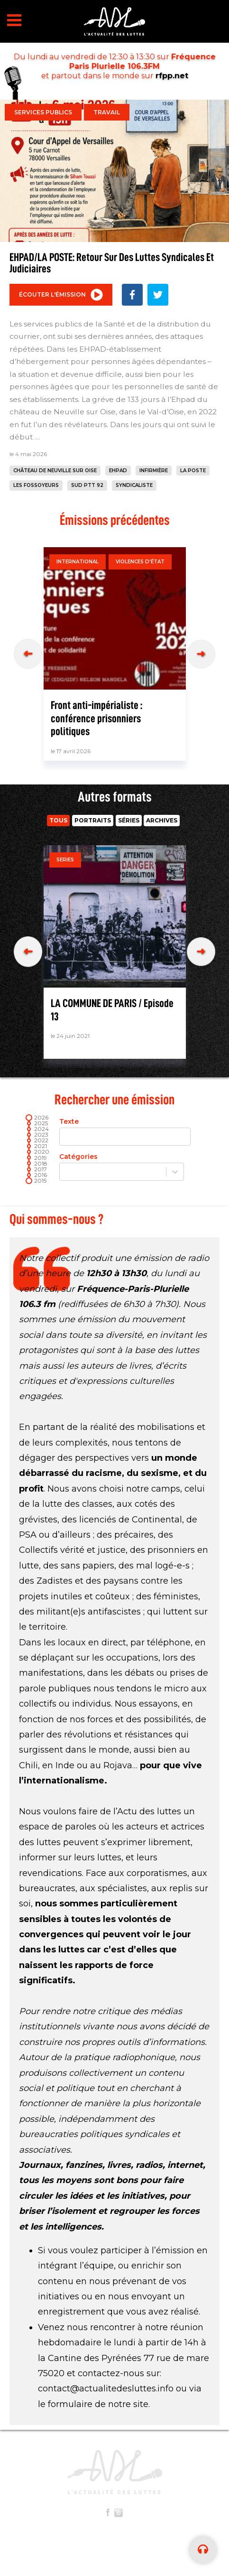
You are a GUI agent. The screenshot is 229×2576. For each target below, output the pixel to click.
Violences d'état (140, 562)
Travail (106, 112)
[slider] (29, 1180)
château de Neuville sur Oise (55, 470)
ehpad (118, 470)
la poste (193, 470)
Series (65, 860)
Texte (121, 1132)
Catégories (121, 1167)
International (77, 562)
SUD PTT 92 (87, 485)
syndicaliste (134, 485)
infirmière (153, 470)
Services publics (43, 112)
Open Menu (14, 20)
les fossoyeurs (36, 485)
